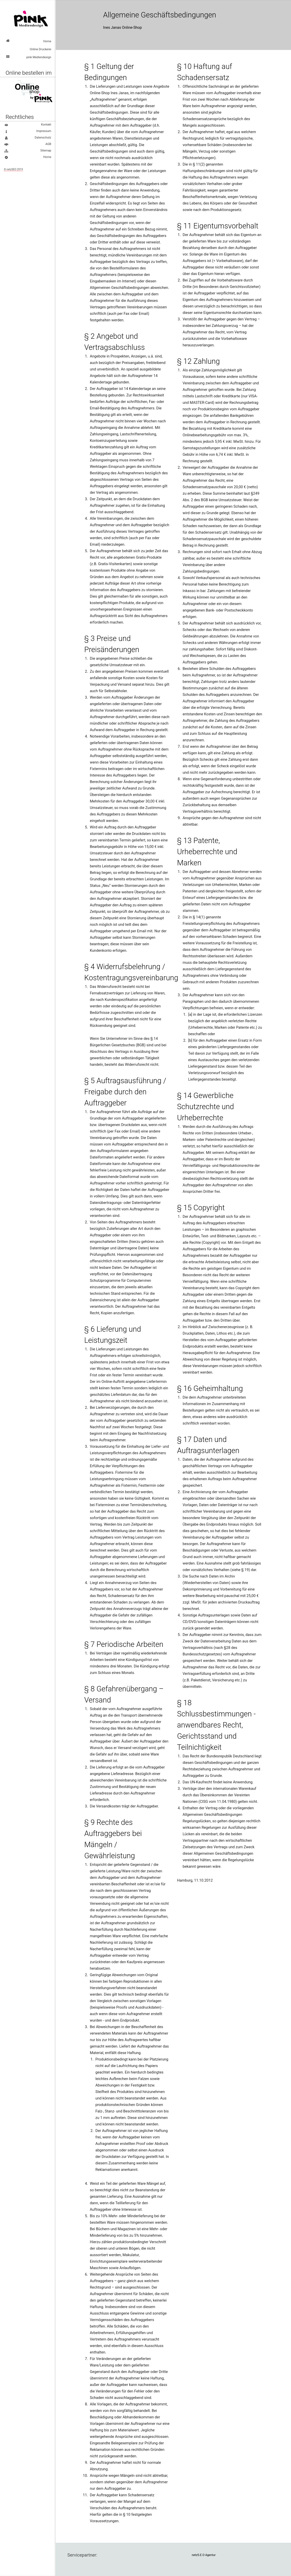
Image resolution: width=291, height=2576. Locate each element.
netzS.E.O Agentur (204, 2555)
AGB (48, 144)
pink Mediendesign (38, 57)
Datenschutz (43, 137)
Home (47, 41)
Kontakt (46, 124)
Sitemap (45, 150)
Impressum (43, 131)
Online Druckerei (40, 49)
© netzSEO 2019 (13, 169)
